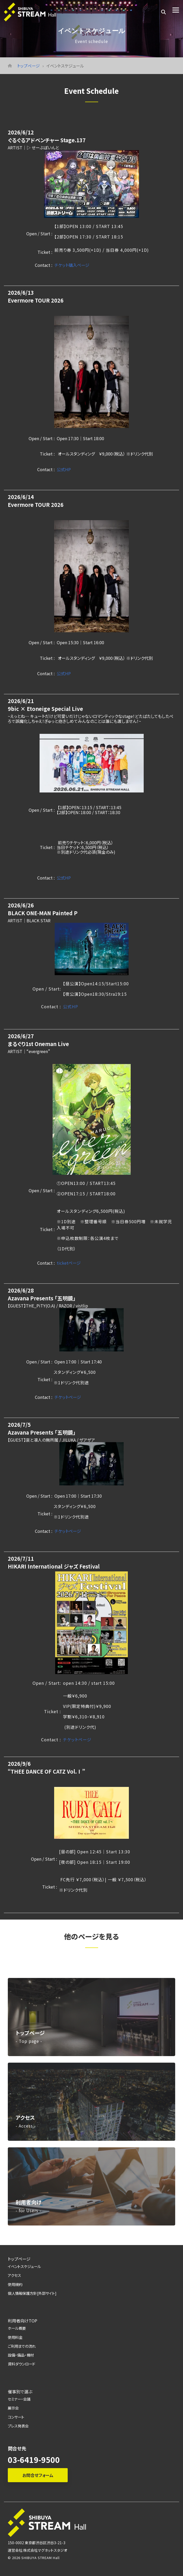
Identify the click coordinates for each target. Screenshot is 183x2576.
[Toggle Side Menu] (175, 10)
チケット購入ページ (71, 265)
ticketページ (69, 1263)
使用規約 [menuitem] (15, 2283)
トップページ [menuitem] (19, 2258)
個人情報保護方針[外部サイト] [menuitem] (32, 2292)
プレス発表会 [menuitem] (18, 2424)
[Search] (163, 12)
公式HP (64, 469)
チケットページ (67, 1397)
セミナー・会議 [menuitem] (19, 2398)
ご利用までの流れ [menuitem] (22, 2345)
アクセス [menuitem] (14, 2275)
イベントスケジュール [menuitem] (24, 2266)
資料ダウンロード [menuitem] (21, 2363)
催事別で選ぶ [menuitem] (20, 2390)
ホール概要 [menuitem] (17, 2327)
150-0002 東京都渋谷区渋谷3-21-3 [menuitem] (36, 2541)
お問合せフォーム (37, 2474)
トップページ (28, 66)
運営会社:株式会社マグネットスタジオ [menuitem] (37, 2548)
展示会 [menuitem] (13, 2406)
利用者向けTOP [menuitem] (22, 2320)
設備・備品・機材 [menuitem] (21, 2354)
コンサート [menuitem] (16, 2415)
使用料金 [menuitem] (15, 2336)
